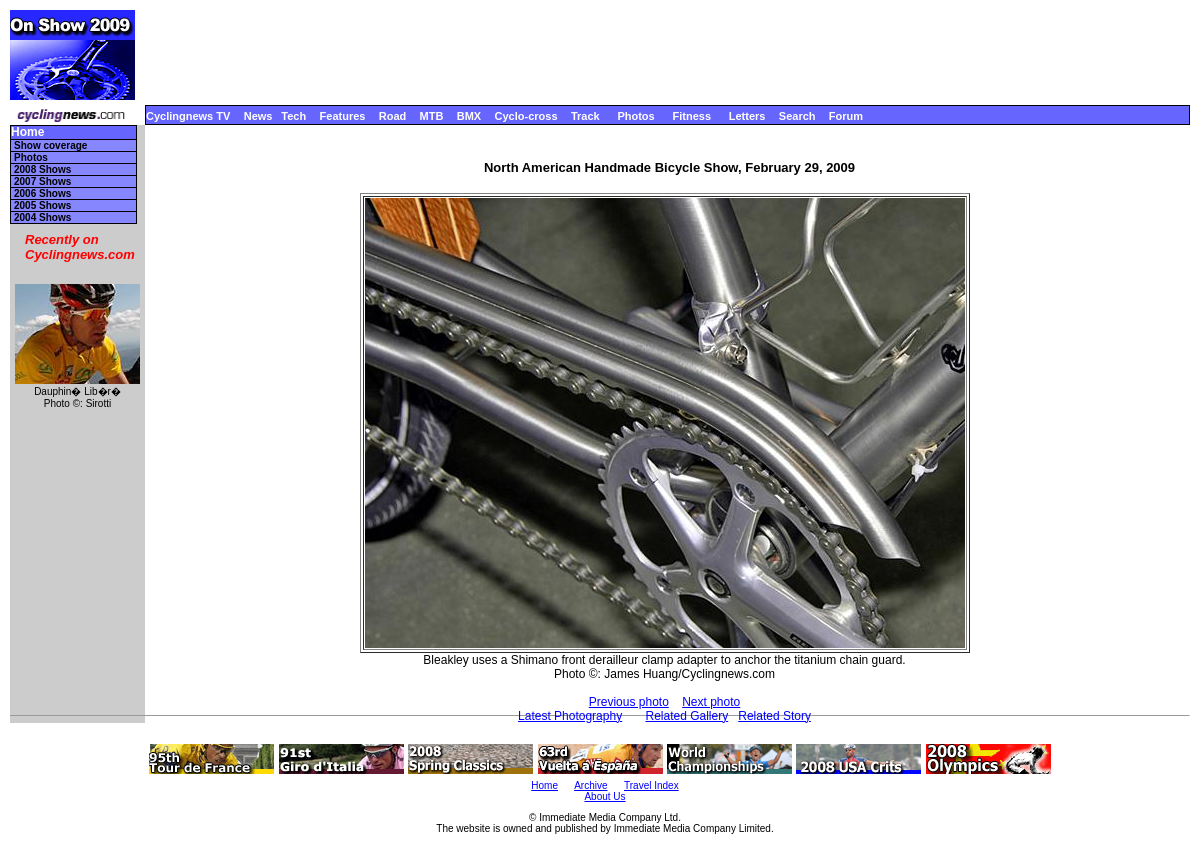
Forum (846, 116)
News (258, 116)
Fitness (691, 116)
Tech (293, 116)
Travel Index (651, 785)
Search (797, 116)
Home (27, 132)
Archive (590, 785)
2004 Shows (42, 217)
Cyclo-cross (526, 116)
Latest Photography (570, 716)
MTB (432, 116)
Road (393, 116)
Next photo (711, 702)
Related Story (774, 716)
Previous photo (629, 702)
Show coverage (50, 145)
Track (585, 116)
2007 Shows (42, 181)
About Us (604, 796)
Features (343, 116)
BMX (469, 116)
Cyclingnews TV (188, 116)
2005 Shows (42, 205)
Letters (747, 116)
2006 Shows (42, 193)
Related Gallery (686, 716)
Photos (635, 116)
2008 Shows (42, 169)
